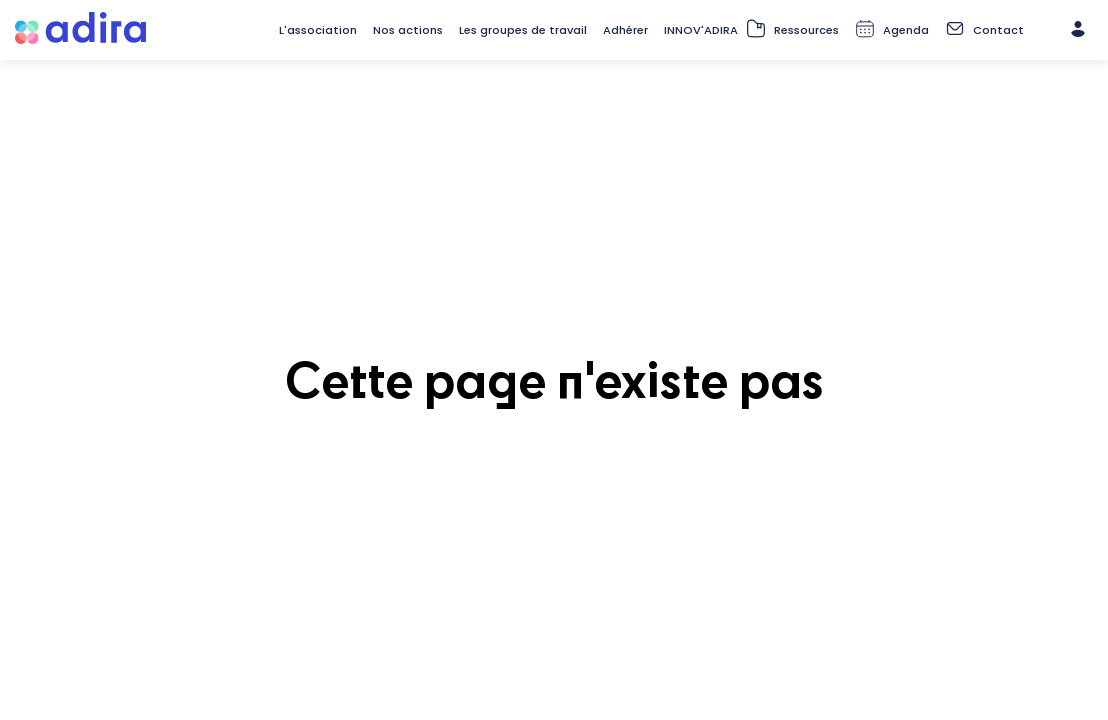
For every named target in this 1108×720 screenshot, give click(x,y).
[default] (625, 30)
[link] (318, 30)
